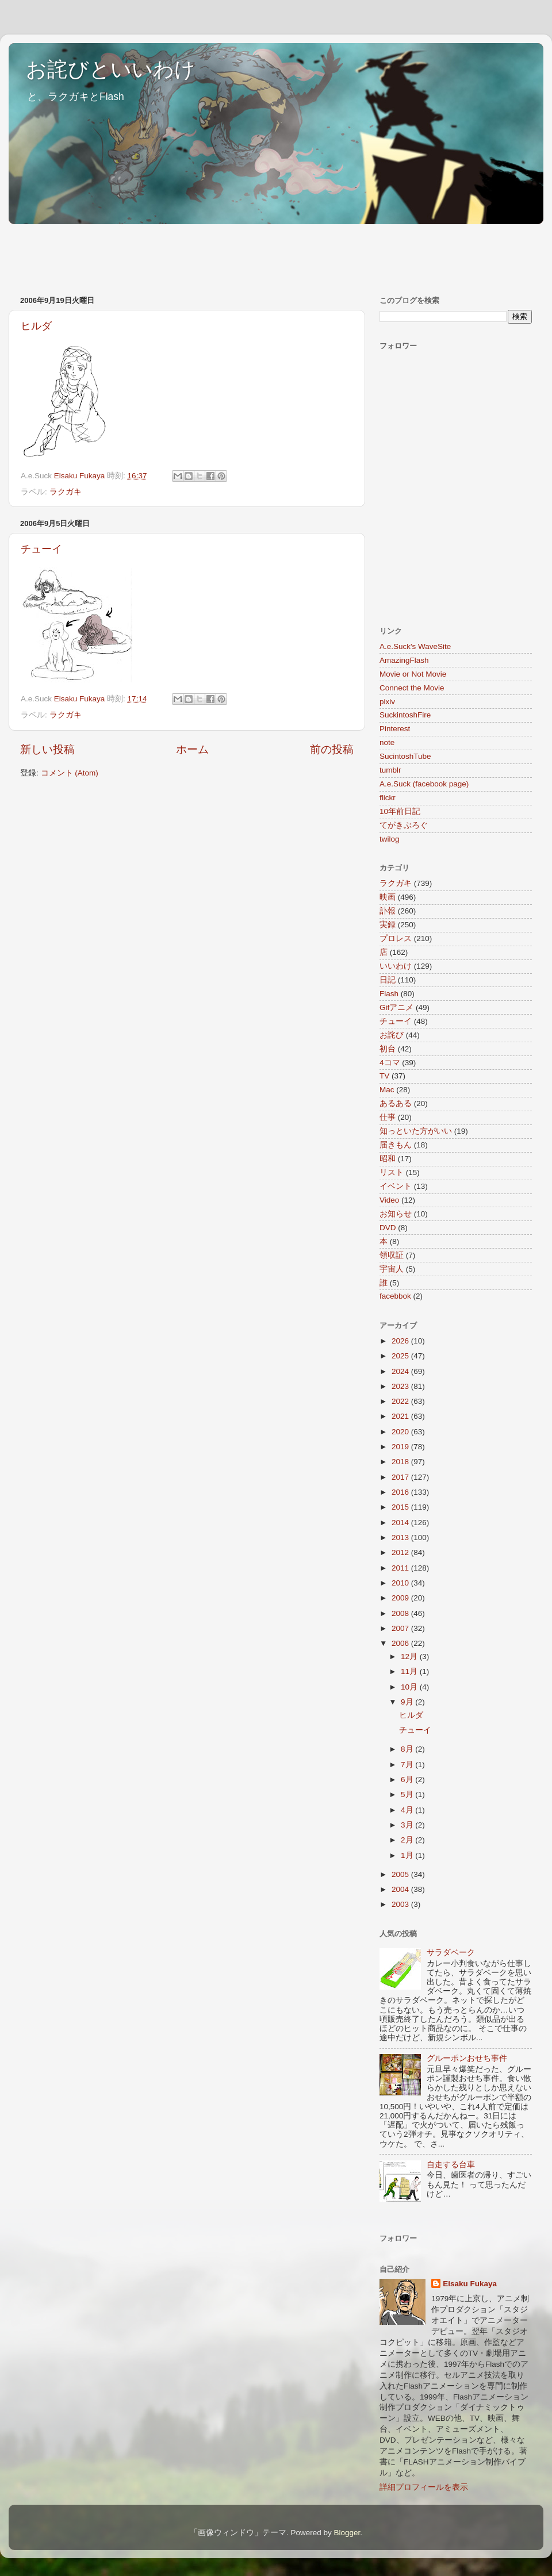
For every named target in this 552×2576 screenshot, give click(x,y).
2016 (401, 1492)
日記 (387, 980)
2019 (401, 1446)
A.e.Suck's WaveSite (415, 646)
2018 (401, 1461)
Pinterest (394, 728)
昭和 (387, 1158)
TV (384, 1076)
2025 (401, 1356)
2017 (401, 1477)
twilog (389, 839)
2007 (401, 1628)
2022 (401, 1401)
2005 (401, 1874)
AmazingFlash (404, 660)
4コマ (389, 1062)
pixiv (387, 701)
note (386, 742)
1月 (408, 1855)
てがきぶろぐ (403, 825)
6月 (408, 1779)
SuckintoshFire (405, 715)
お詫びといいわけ (110, 69)
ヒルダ (36, 326)
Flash (388, 993)
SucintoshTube (405, 756)
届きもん (395, 1145)
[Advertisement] (218, 254)
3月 (408, 1825)
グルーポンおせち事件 (467, 2058)
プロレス (395, 938)
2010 (401, 1583)
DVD (387, 1227)
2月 (408, 1840)
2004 (401, 1889)
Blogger (347, 2532)
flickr (387, 797)
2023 (401, 1386)
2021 (401, 1416)
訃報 (387, 911)
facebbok (395, 1296)
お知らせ (395, 1214)
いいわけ (395, 966)
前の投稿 (332, 749)
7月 (408, 1764)
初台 (387, 1049)
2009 (401, 1598)
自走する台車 (451, 2164)
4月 (408, 1810)
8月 (408, 1749)
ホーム (192, 749)
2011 (401, 1568)
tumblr (390, 770)
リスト (391, 1172)
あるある (395, 1103)
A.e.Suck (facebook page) (424, 784)
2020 (401, 1431)
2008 (401, 1613)
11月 (410, 1671)
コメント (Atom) (69, 773)
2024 (401, 1371)
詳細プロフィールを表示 (423, 2487)
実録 (387, 924)
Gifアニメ (396, 1007)
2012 (401, 1552)
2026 (401, 1341)
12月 (410, 1656)
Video (389, 1200)
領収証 (391, 1255)
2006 (401, 1643)
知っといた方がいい (415, 1131)
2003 (401, 1904)
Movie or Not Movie (412, 674)
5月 (408, 1794)
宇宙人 (391, 1269)
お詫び (391, 1035)
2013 (401, 1537)
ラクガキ (65, 491)
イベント (395, 1186)
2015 (401, 1507)
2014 (401, 1522)
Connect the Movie (411, 688)
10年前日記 (399, 811)
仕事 (387, 1117)
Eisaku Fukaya (470, 2283)
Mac (386, 1089)
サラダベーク (451, 1952)
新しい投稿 (47, 749)
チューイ (41, 549)
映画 (387, 897)
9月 (408, 1702)
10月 (410, 1687)
